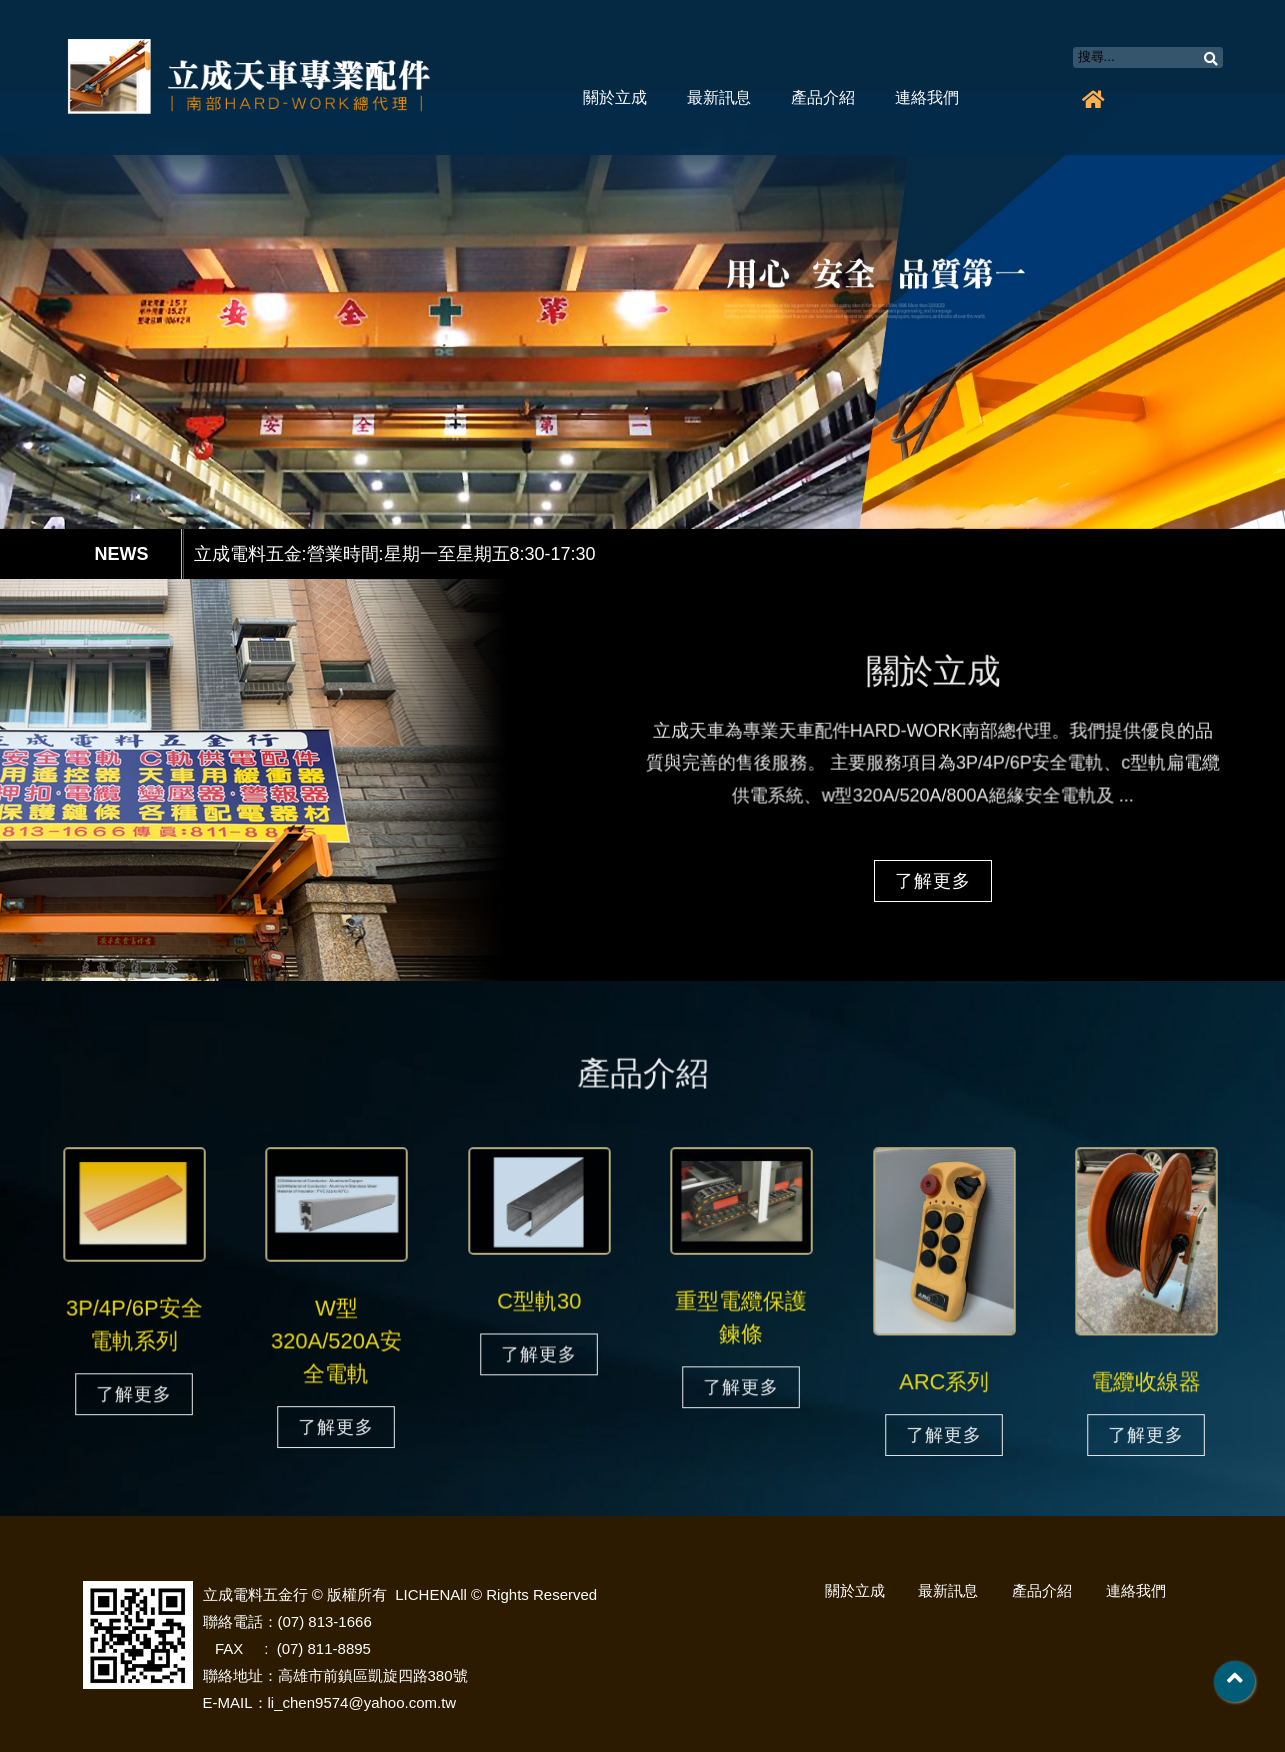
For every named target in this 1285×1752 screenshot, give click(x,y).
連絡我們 (927, 97)
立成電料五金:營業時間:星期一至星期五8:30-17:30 (395, 554)
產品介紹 (823, 97)
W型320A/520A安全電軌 (336, 1343)
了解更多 (933, 881)
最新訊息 (719, 97)
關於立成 (615, 97)
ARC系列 (944, 1383)
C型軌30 (539, 1304)
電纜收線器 (1146, 1383)
